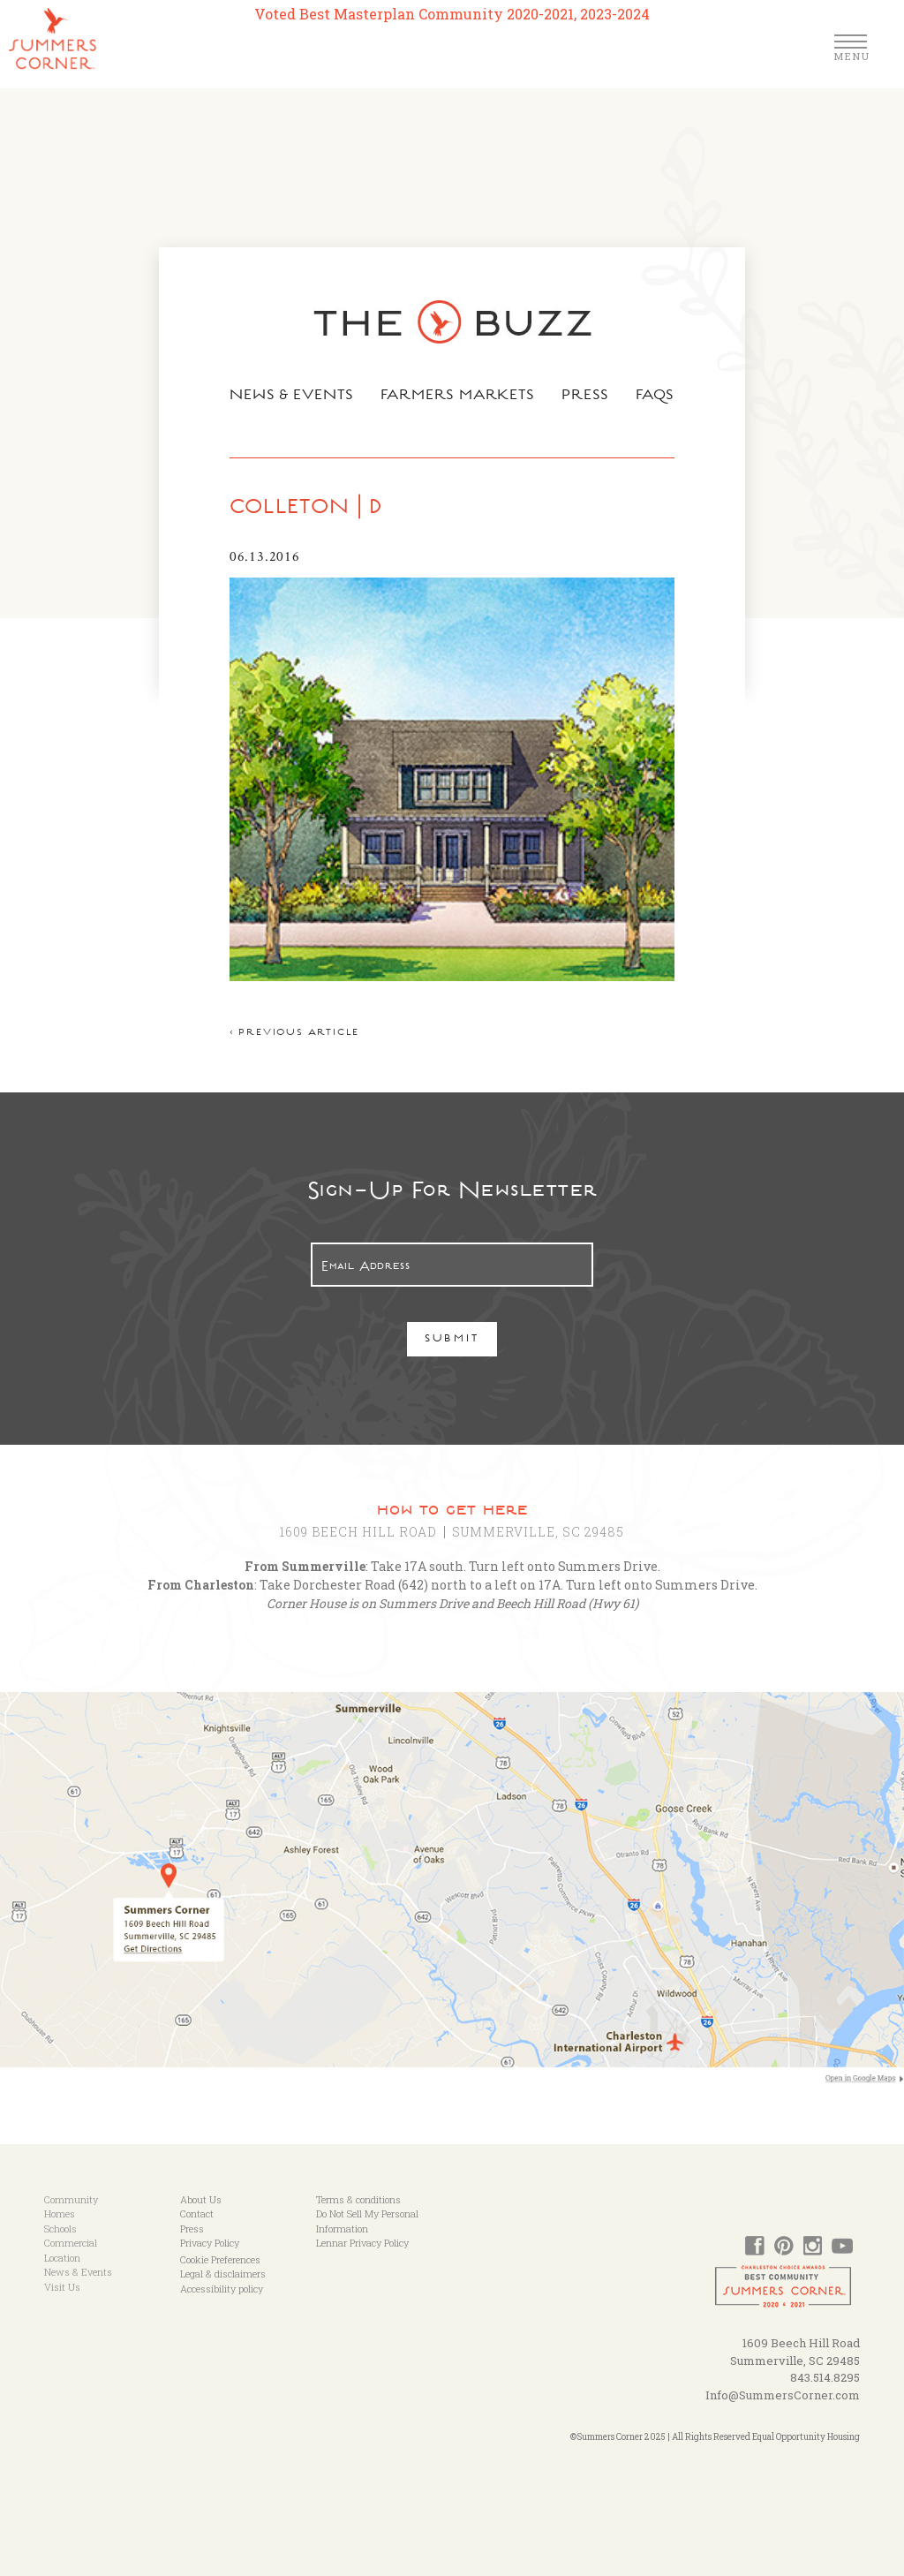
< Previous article (294, 1033)
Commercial (70, 2242)
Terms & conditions (358, 2199)
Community (71, 2199)
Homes (59, 2213)
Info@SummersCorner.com (782, 2395)
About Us (201, 2199)
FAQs (655, 396)
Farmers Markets (458, 396)
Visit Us (62, 2286)
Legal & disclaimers (223, 2273)
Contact (197, 2213)
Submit (452, 1340)
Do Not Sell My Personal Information (367, 2221)
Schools (60, 2228)
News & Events (292, 396)
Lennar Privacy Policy (362, 2242)
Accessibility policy (221, 2288)
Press (585, 396)
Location (62, 2257)
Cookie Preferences (220, 2259)
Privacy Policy (209, 2242)
